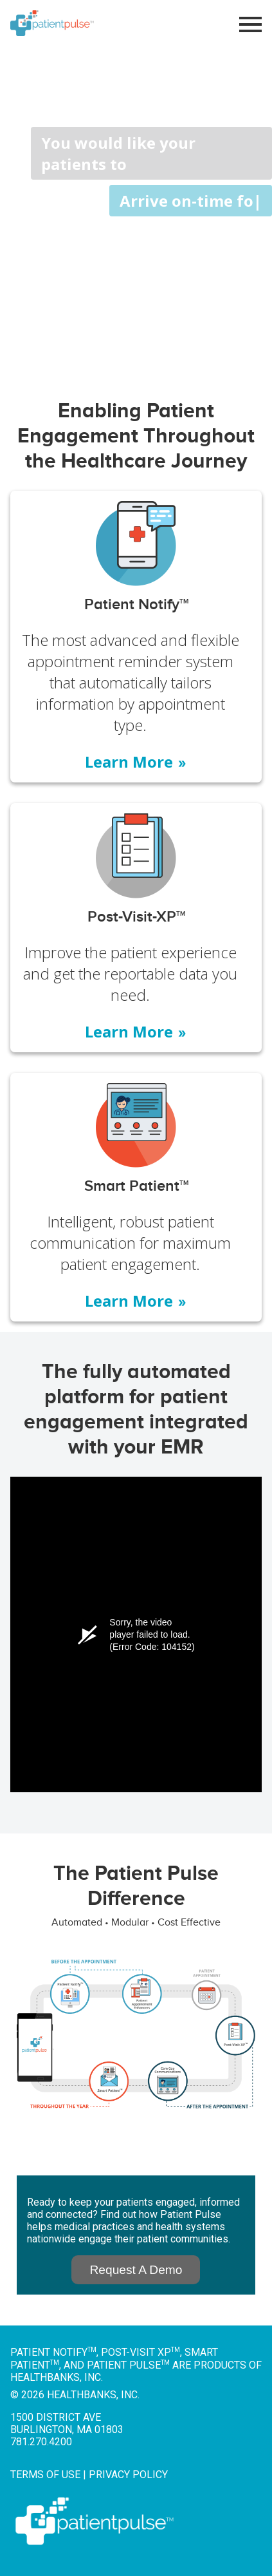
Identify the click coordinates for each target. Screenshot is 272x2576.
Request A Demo (135, 2270)
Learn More (136, 761)
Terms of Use (45, 2474)
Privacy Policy (128, 2474)
